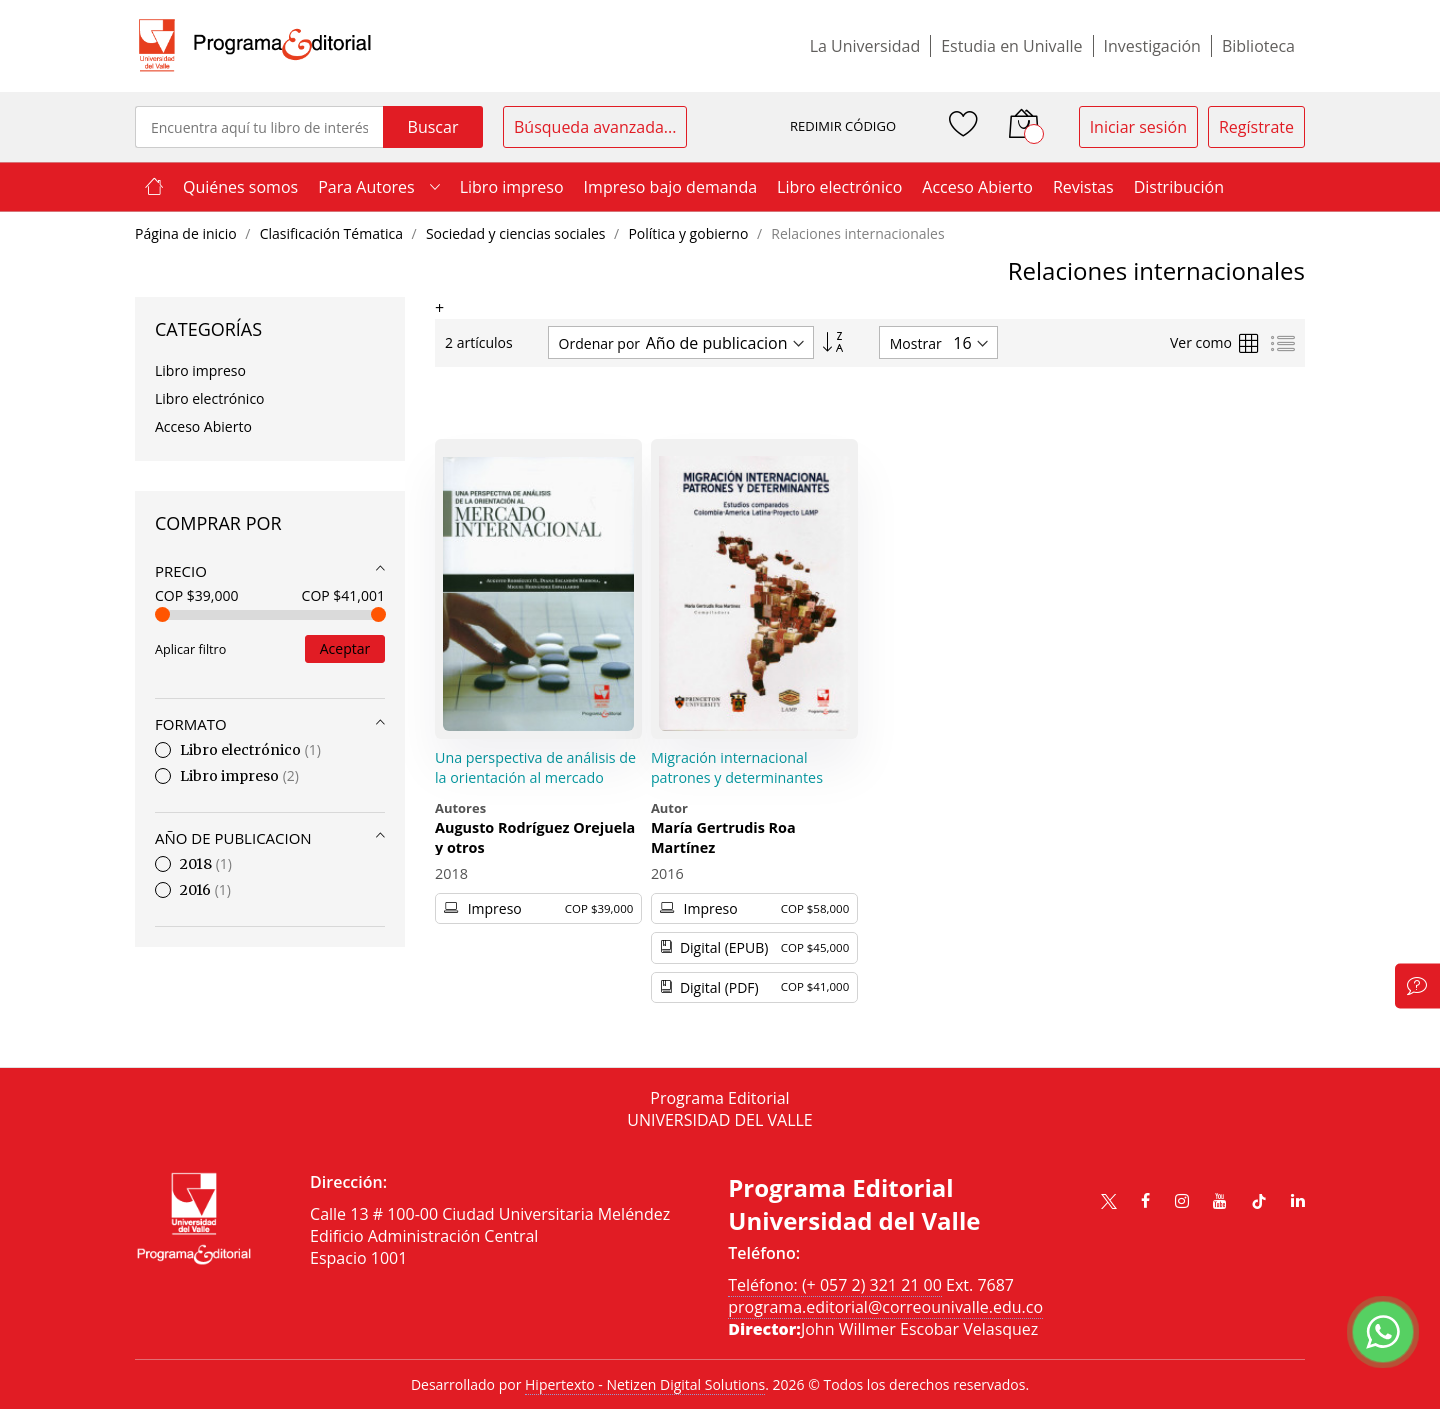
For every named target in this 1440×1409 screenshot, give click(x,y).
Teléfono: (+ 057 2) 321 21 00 (835, 1285)
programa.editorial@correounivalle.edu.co (885, 1307)
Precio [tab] (181, 571)
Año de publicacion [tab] (233, 838)
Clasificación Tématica (333, 233)
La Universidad (865, 46)
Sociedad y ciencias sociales (517, 233)
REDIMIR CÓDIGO (843, 126)
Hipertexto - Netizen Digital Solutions (645, 1384)
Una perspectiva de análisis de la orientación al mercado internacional (535, 777)
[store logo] (255, 46)
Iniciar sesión (1138, 127)
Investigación (1152, 46)
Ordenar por (599, 343)
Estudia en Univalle (1011, 46)
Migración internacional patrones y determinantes (737, 767)
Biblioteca (1258, 46)
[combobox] (259, 127)
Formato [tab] (191, 724)
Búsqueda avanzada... (595, 127)
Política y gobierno (690, 233)
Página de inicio (187, 233)
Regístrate (1256, 127)
